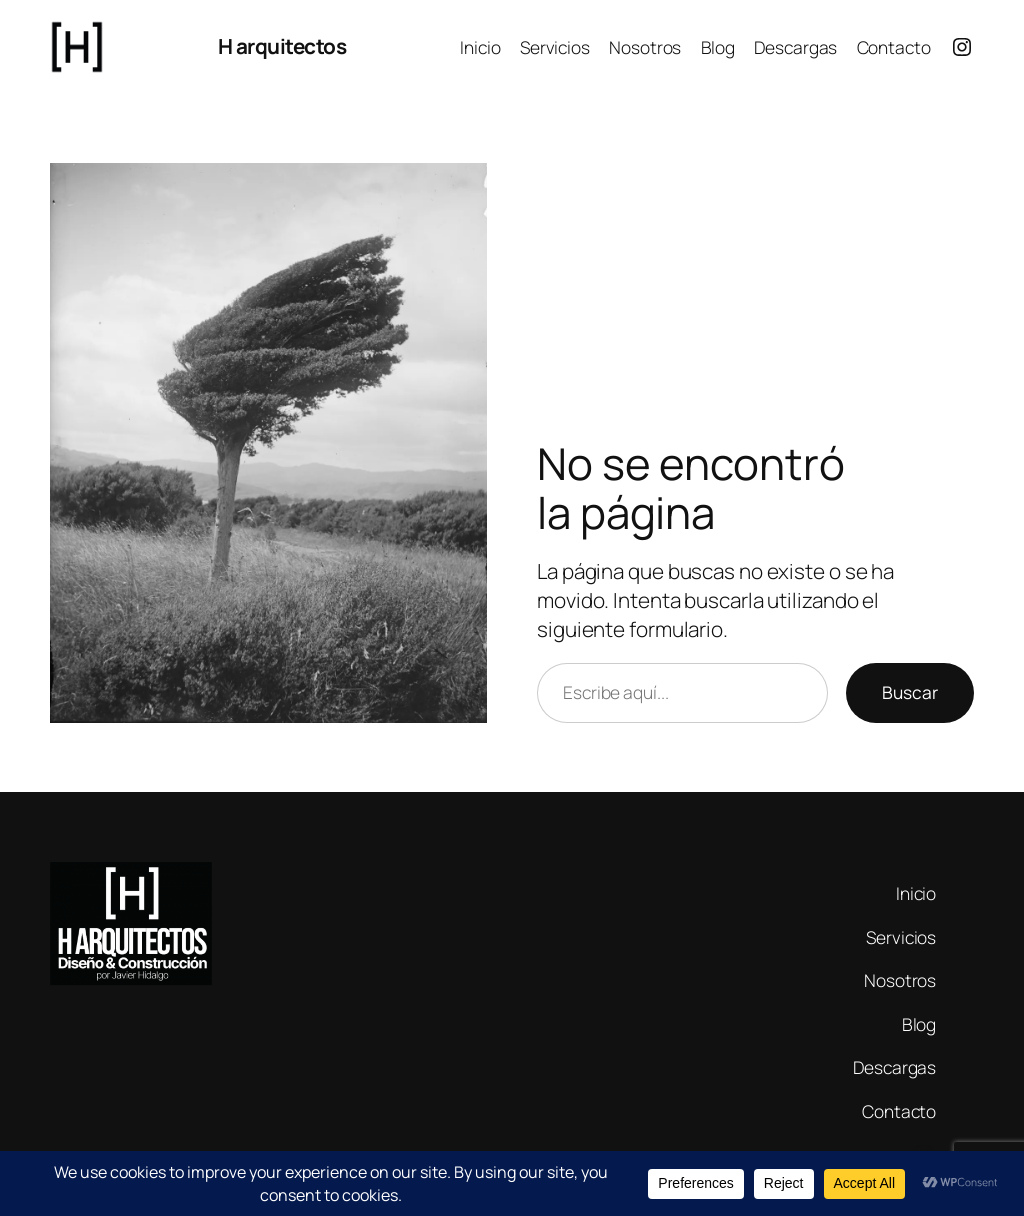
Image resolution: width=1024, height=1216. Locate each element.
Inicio (480, 47)
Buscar (910, 692)
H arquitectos (282, 46)
